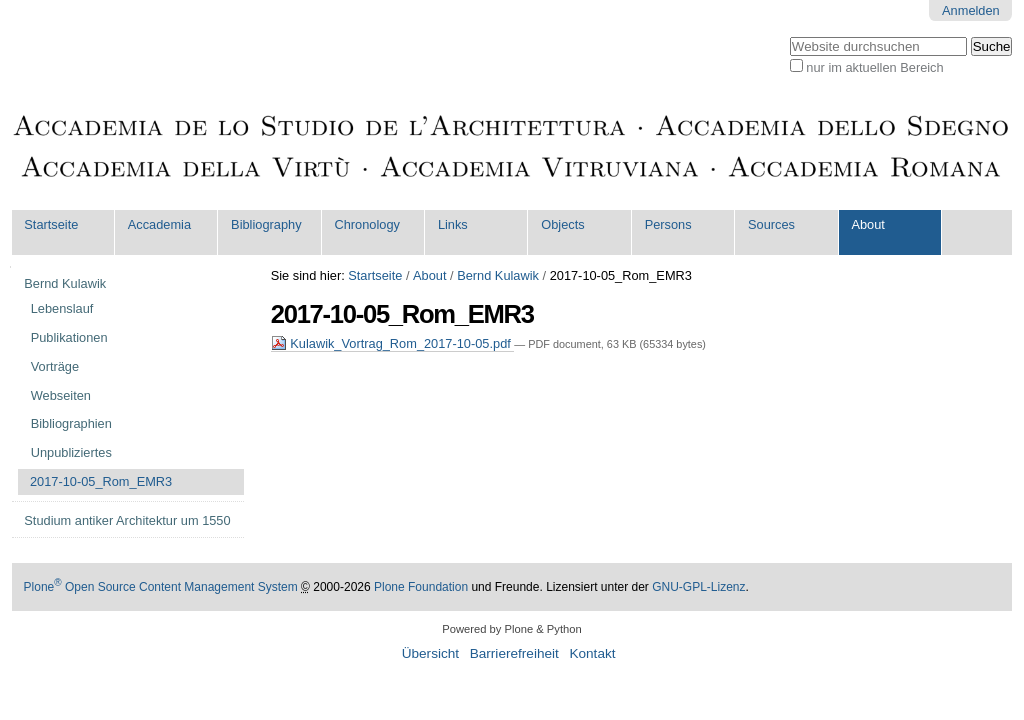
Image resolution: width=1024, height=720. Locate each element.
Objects (562, 224)
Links (453, 224)
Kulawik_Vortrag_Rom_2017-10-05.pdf (393, 343)
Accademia (159, 224)
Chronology (367, 224)
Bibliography (266, 224)
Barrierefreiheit (514, 653)
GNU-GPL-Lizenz (698, 587)
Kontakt (592, 653)
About (867, 224)
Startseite (51, 224)
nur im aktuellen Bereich (874, 67)
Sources (771, 224)
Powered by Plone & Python (511, 629)
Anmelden (971, 10)
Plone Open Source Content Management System (161, 587)
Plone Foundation (421, 587)
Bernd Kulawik (498, 275)
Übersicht (430, 653)
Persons (668, 224)
